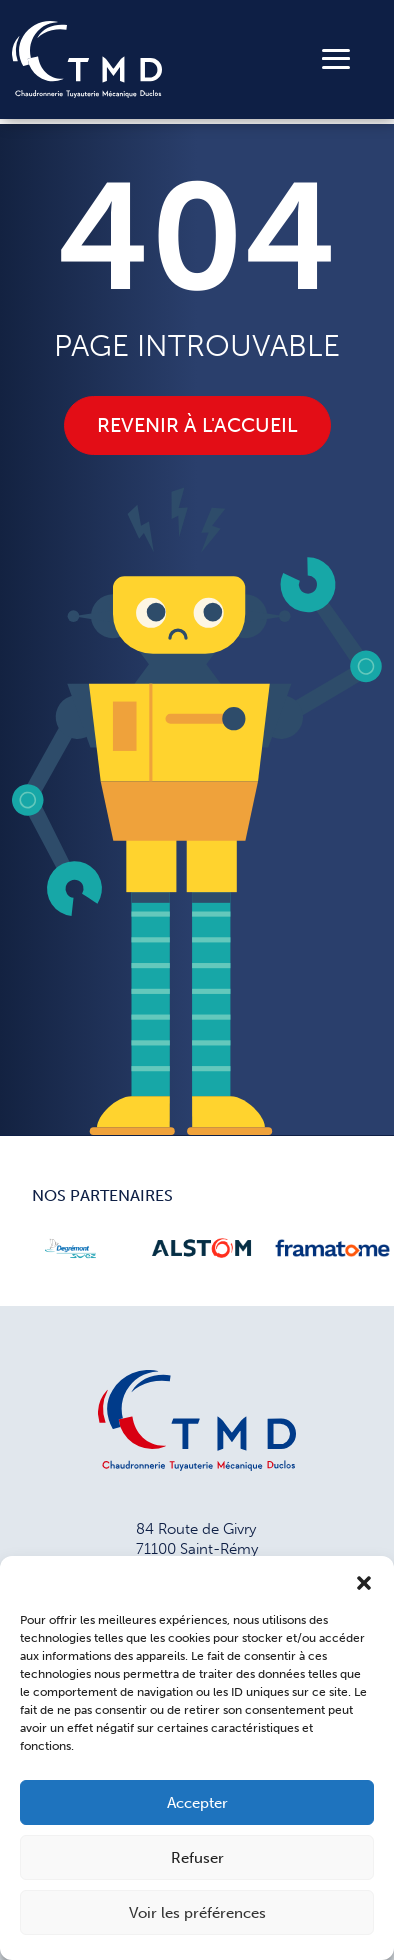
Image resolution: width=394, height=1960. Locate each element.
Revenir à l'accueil (197, 425)
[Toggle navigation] (336, 59)
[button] (364, 1581)
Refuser (197, 1858)
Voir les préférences (197, 1913)
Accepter (197, 1803)
